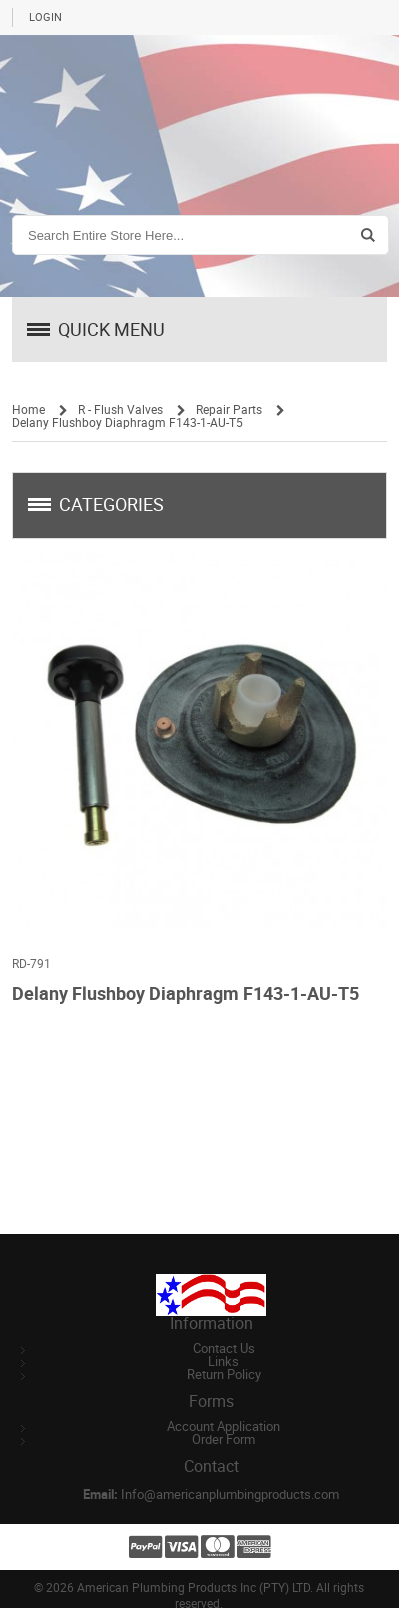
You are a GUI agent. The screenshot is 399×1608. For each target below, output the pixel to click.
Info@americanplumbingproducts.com (230, 1494)
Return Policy (224, 1374)
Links (223, 1361)
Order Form (223, 1439)
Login (45, 17)
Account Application (223, 1426)
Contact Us (224, 1348)
